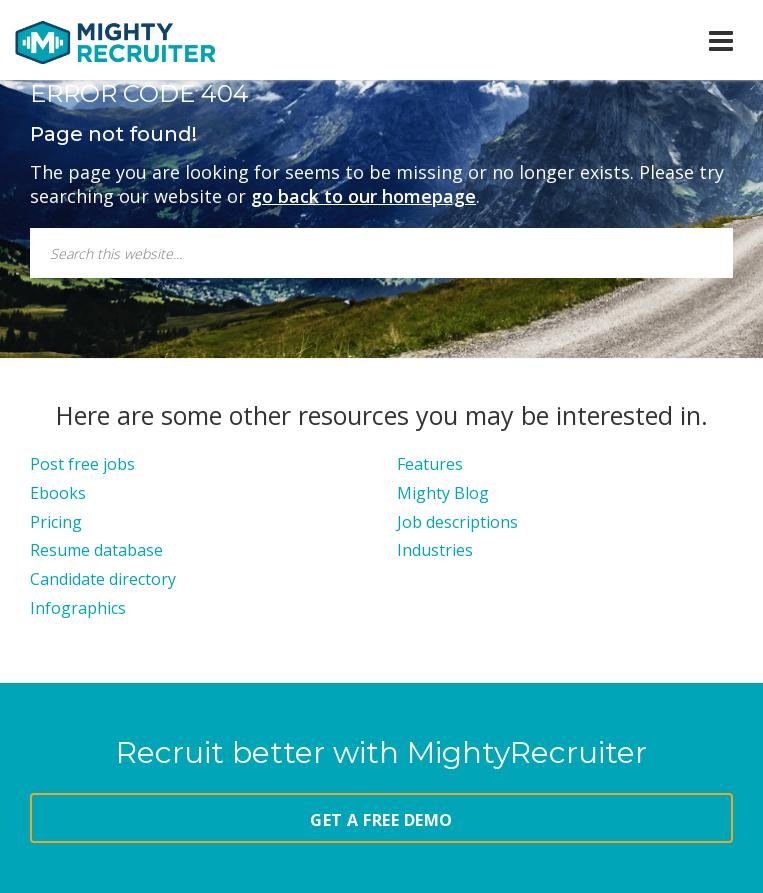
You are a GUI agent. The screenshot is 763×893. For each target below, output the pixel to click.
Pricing (56, 522)
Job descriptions (457, 522)
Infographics (78, 608)
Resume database (96, 550)
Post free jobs (82, 464)
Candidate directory (103, 579)
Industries (435, 550)
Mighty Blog (443, 493)
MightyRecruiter (115, 41)
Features (430, 464)
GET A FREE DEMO (381, 820)
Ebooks (58, 493)
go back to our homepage (363, 196)
